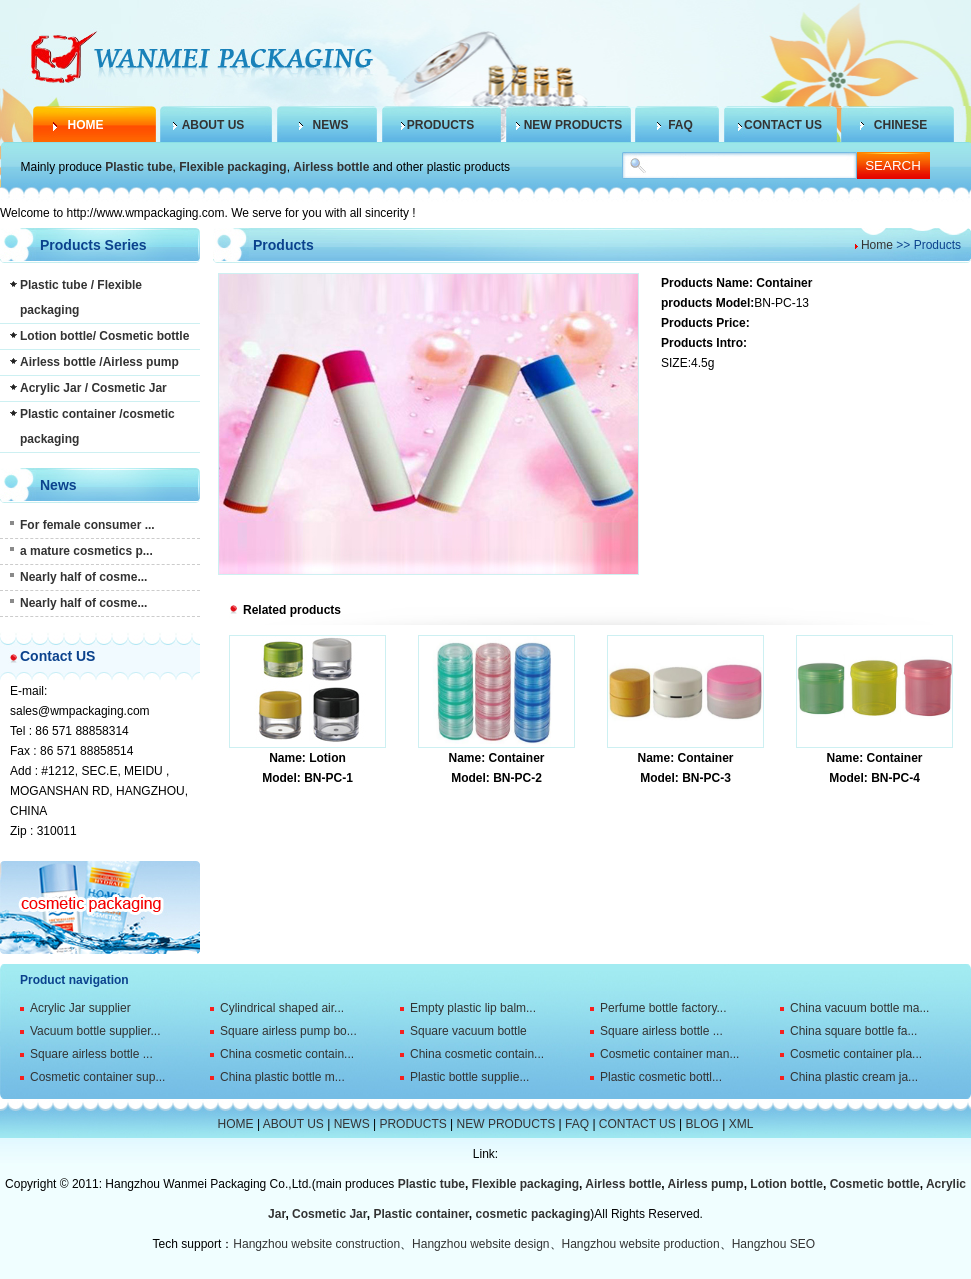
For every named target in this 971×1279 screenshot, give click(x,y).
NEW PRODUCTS (573, 125)
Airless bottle (331, 167)
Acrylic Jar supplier (80, 1008)
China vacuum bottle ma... (859, 1008)
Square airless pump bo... (288, 1031)
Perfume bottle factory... (663, 1008)
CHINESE (900, 125)
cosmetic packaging (533, 1214)
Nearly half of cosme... (83, 577)
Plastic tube (138, 167)
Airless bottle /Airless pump (99, 362)
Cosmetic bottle (875, 1184)
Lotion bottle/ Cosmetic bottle (104, 336)
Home (877, 245)
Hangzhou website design (480, 1244)
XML (741, 1124)
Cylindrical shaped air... (282, 1008)
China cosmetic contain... (287, 1054)
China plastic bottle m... (282, 1077)
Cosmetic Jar (329, 1214)
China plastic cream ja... (854, 1077)
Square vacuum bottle (468, 1031)
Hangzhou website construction (316, 1244)
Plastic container (420, 1214)
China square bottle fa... (853, 1031)
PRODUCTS (440, 125)
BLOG (702, 1124)
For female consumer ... (87, 525)
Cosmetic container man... (669, 1054)
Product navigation (74, 980)
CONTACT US (783, 125)
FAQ (680, 125)
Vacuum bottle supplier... (95, 1031)
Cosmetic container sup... (97, 1077)
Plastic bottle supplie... (469, 1077)
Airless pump (706, 1184)
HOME (86, 125)
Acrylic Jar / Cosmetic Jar (93, 388)
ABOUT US (213, 125)
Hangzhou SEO (773, 1244)
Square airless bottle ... (661, 1031)
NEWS (331, 125)
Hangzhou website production (641, 1244)
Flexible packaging (232, 167)
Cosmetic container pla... (856, 1054)
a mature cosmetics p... (86, 551)
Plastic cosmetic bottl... (661, 1077)
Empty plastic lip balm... (473, 1008)
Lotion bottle (786, 1184)
